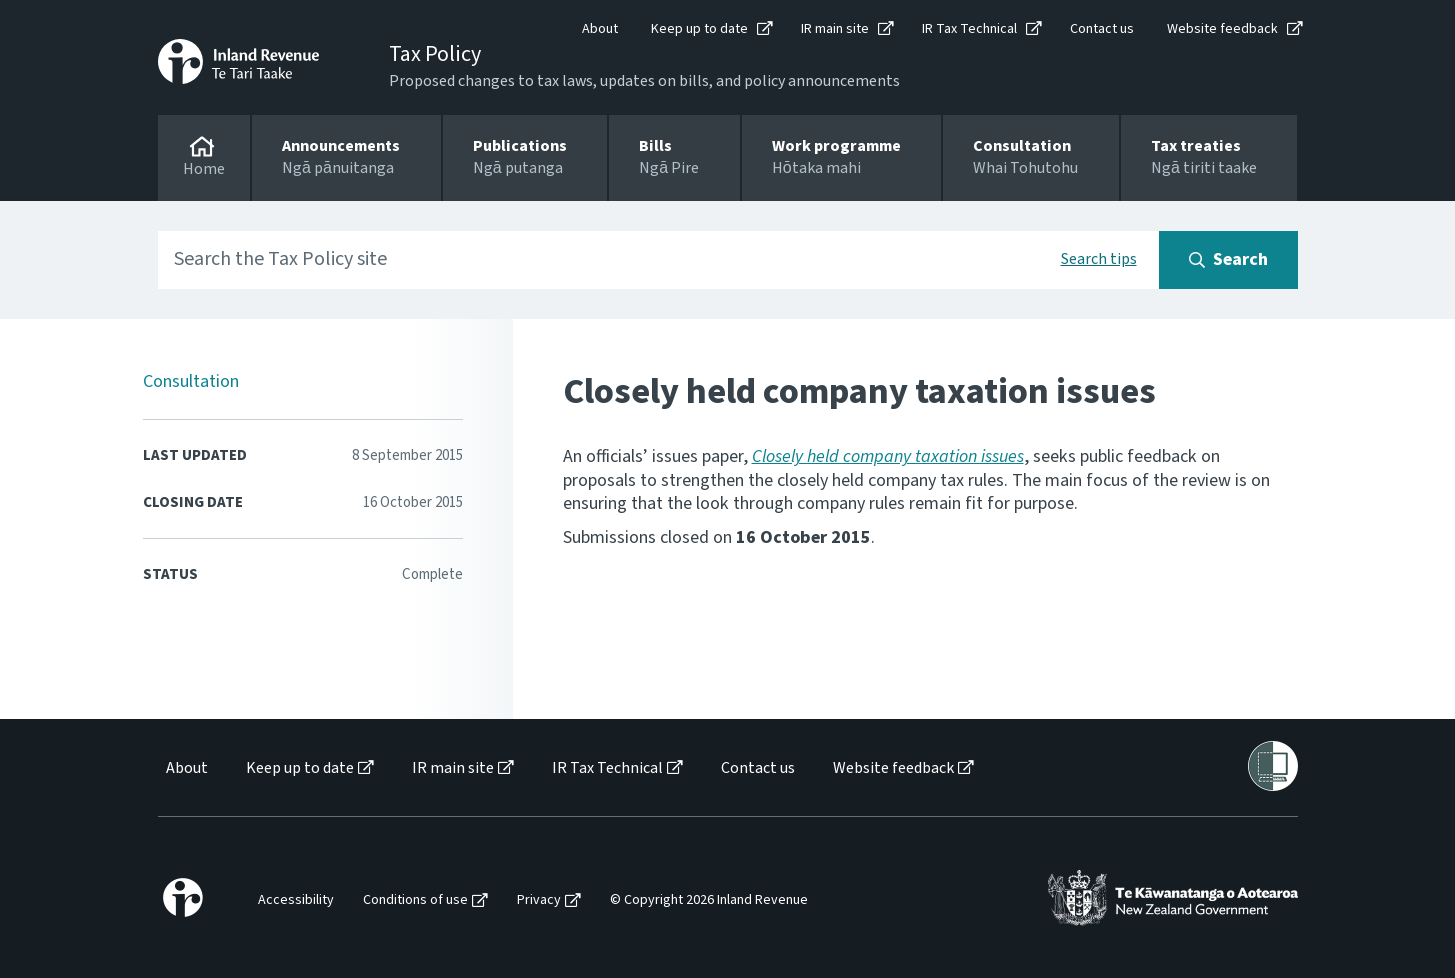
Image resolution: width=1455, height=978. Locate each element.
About (600, 29)
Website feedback (1222, 29)
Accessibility (296, 900)
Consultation (191, 381)
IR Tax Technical (969, 29)
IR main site (835, 29)
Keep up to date (699, 29)
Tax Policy (435, 54)
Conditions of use (415, 900)
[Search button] (1228, 260)
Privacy (539, 900)
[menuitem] (185, 768)
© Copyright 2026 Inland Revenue (709, 900)
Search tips (1099, 259)
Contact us (1102, 29)
